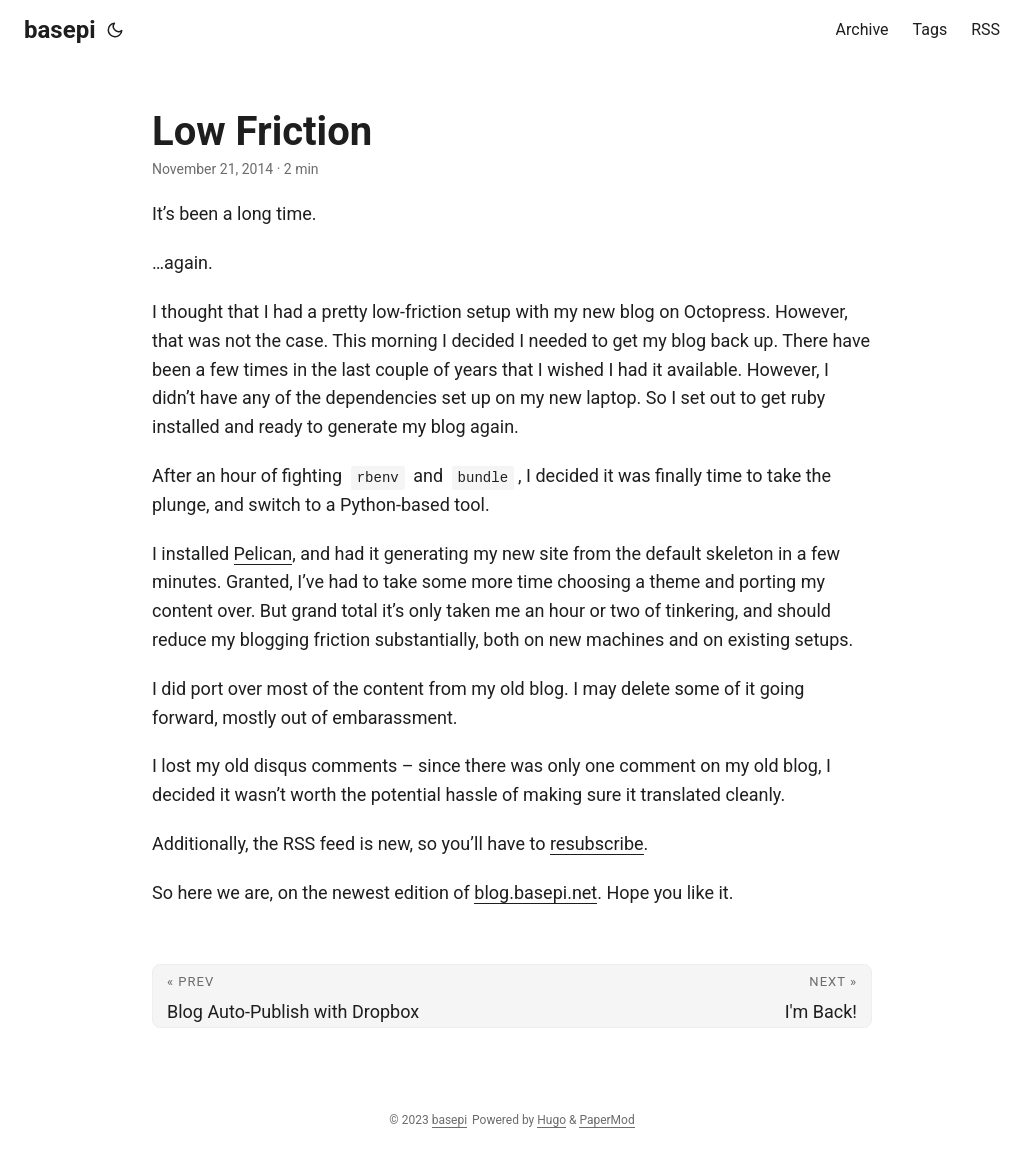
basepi (59, 30)
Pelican (263, 553)
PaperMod (606, 1120)
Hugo (551, 1120)
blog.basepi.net (535, 892)
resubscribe (597, 843)
